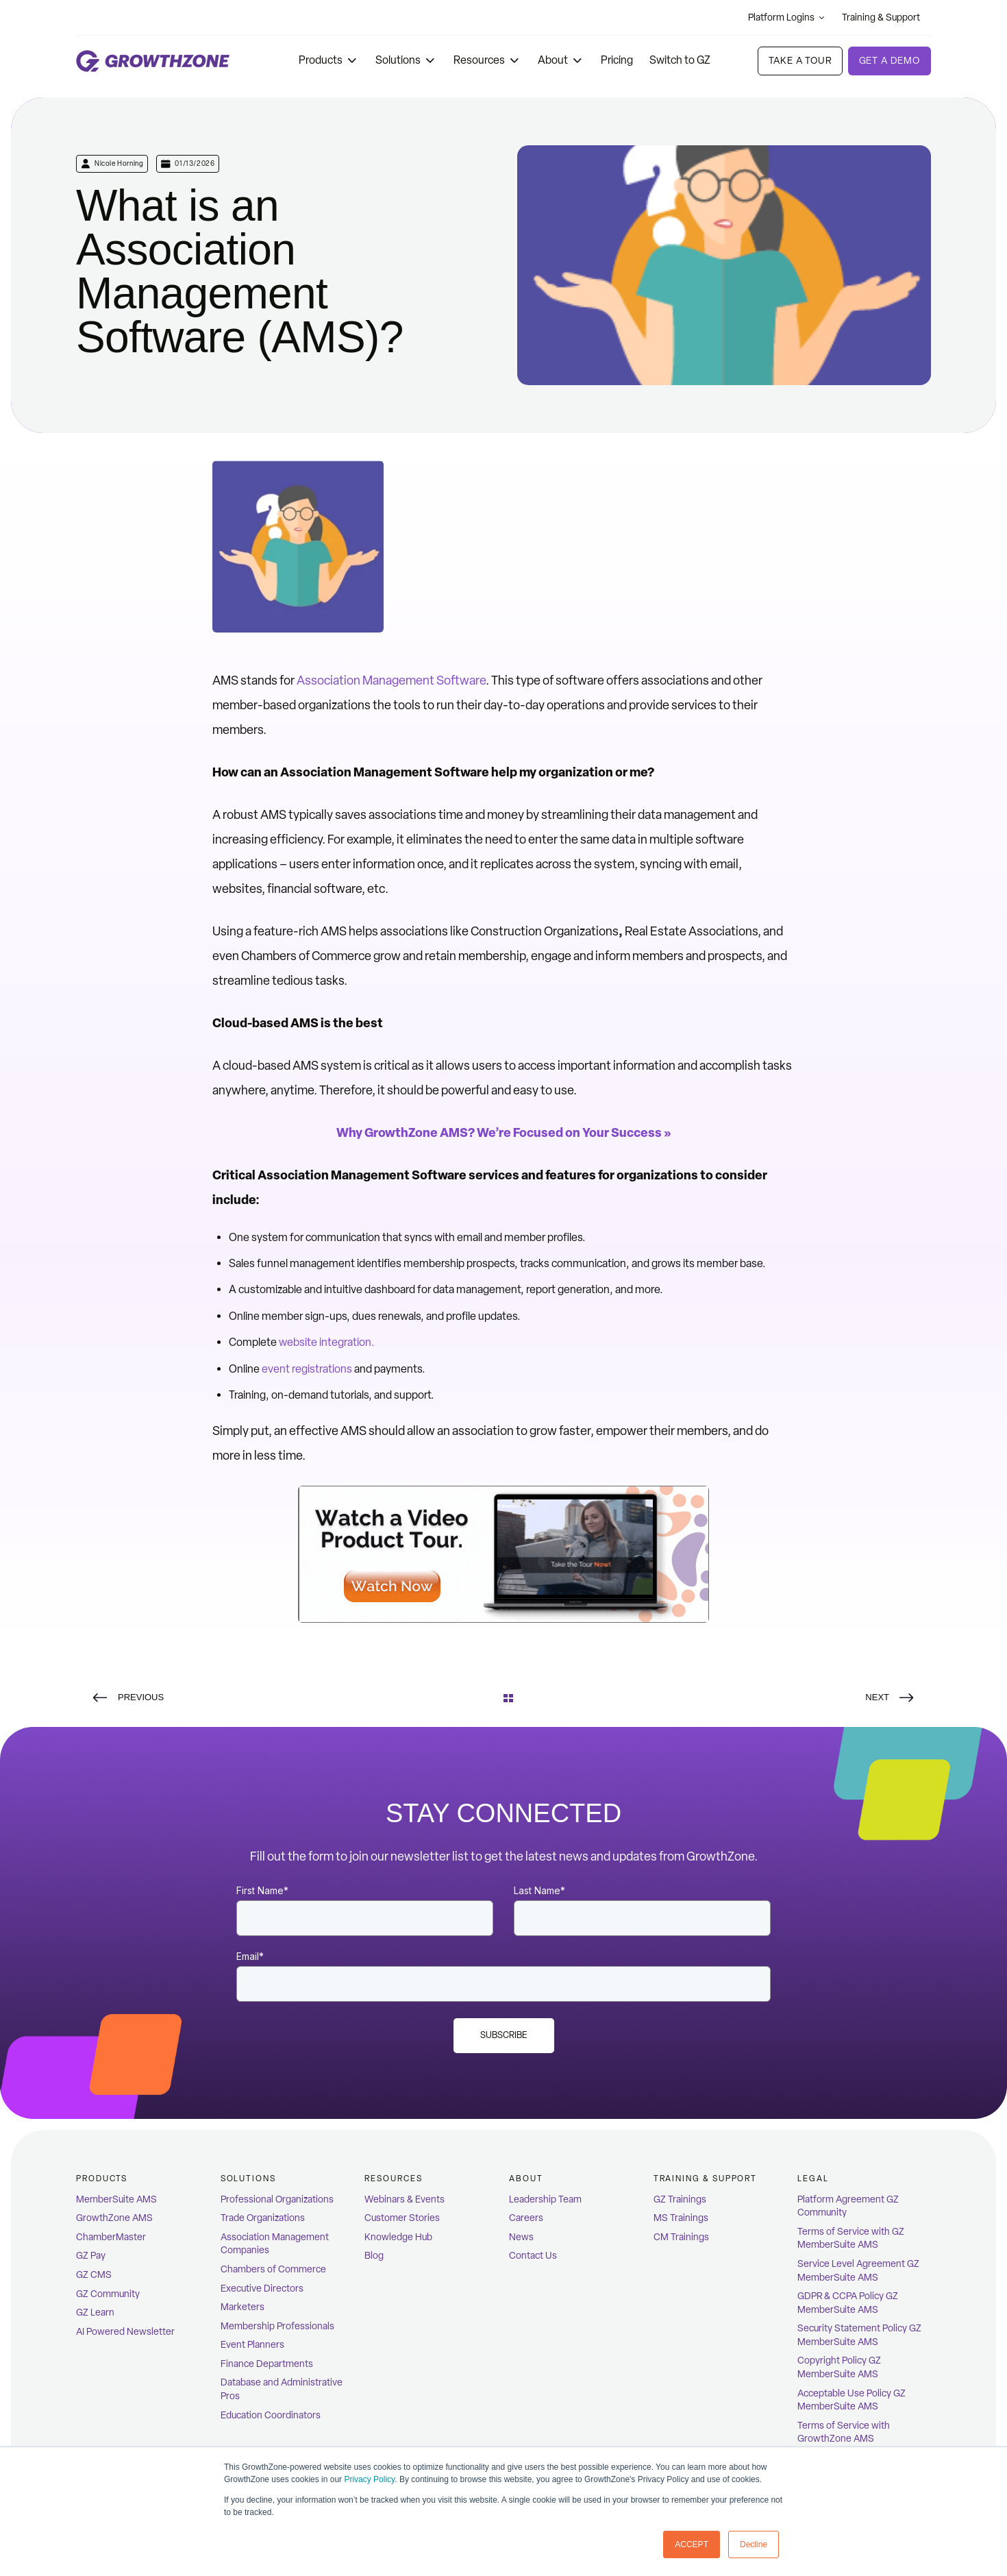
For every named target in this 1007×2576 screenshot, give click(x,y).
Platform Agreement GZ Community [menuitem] (848, 2206)
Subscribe (503, 2035)
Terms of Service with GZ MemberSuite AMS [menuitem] (850, 2238)
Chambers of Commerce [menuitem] (273, 2269)
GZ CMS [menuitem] (94, 2275)
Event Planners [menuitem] (252, 2345)
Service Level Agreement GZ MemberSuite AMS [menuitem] (858, 2270)
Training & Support (886, 17)
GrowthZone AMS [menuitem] (114, 2218)
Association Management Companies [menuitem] (275, 2244)
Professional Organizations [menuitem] (277, 2199)
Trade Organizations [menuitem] (263, 2218)
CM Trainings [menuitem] (681, 2237)
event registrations (307, 1368)
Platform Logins (786, 17)
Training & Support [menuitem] (706, 2178)
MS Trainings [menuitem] (681, 2218)
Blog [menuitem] (374, 2255)
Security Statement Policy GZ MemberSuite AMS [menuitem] (859, 2335)
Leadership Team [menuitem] (545, 2199)
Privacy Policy (369, 2479)
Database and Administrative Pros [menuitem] (282, 2389)
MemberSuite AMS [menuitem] (116, 2199)
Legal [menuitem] (813, 2178)
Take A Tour (800, 60)
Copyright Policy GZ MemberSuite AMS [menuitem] (839, 2367)
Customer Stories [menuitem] (402, 2218)
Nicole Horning (119, 163)
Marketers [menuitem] (242, 2307)
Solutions (406, 59)
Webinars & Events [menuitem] (404, 2199)
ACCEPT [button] (691, 2544)
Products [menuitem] (101, 2178)
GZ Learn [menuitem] (95, 2312)
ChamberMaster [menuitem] (111, 2237)
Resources (487, 59)
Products (329, 59)
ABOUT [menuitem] (526, 2178)
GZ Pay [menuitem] (90, 2255)
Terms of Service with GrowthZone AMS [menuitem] (843, 2432)
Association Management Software (391, 680)
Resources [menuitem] (393, 2178)
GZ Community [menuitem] (108, 2294)
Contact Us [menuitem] (533, 2255)
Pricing (617, 59)
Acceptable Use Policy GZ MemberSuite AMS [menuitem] (851, 2400)
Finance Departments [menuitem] (267, 2364)
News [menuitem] (521, 2237)
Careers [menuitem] (526, 2218)
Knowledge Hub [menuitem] (398, 2237)
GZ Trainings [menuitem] (680, 2199)
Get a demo (889, 60)
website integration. (327, 1342)
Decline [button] (753, 2544)
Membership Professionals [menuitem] (277, 2326)
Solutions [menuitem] (248, 2178)
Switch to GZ (679, 59)
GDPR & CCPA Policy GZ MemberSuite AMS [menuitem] (847, 2303)
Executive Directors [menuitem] (262, 2288)
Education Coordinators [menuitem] (271, 2415)
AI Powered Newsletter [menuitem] (125, 2332)
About (561, 59)
